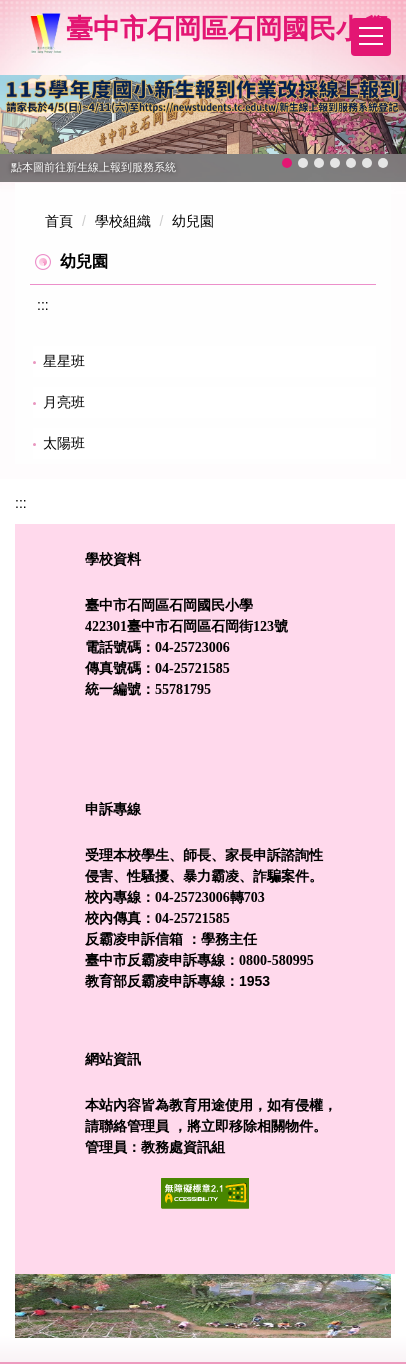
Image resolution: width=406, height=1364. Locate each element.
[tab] (287, 163)
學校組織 (123, 221)
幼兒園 (193, 221)
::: (43, 305)
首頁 (59, 221)
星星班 (64, 361)
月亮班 (64, 402)
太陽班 (64, 443)
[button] (25, 129)
